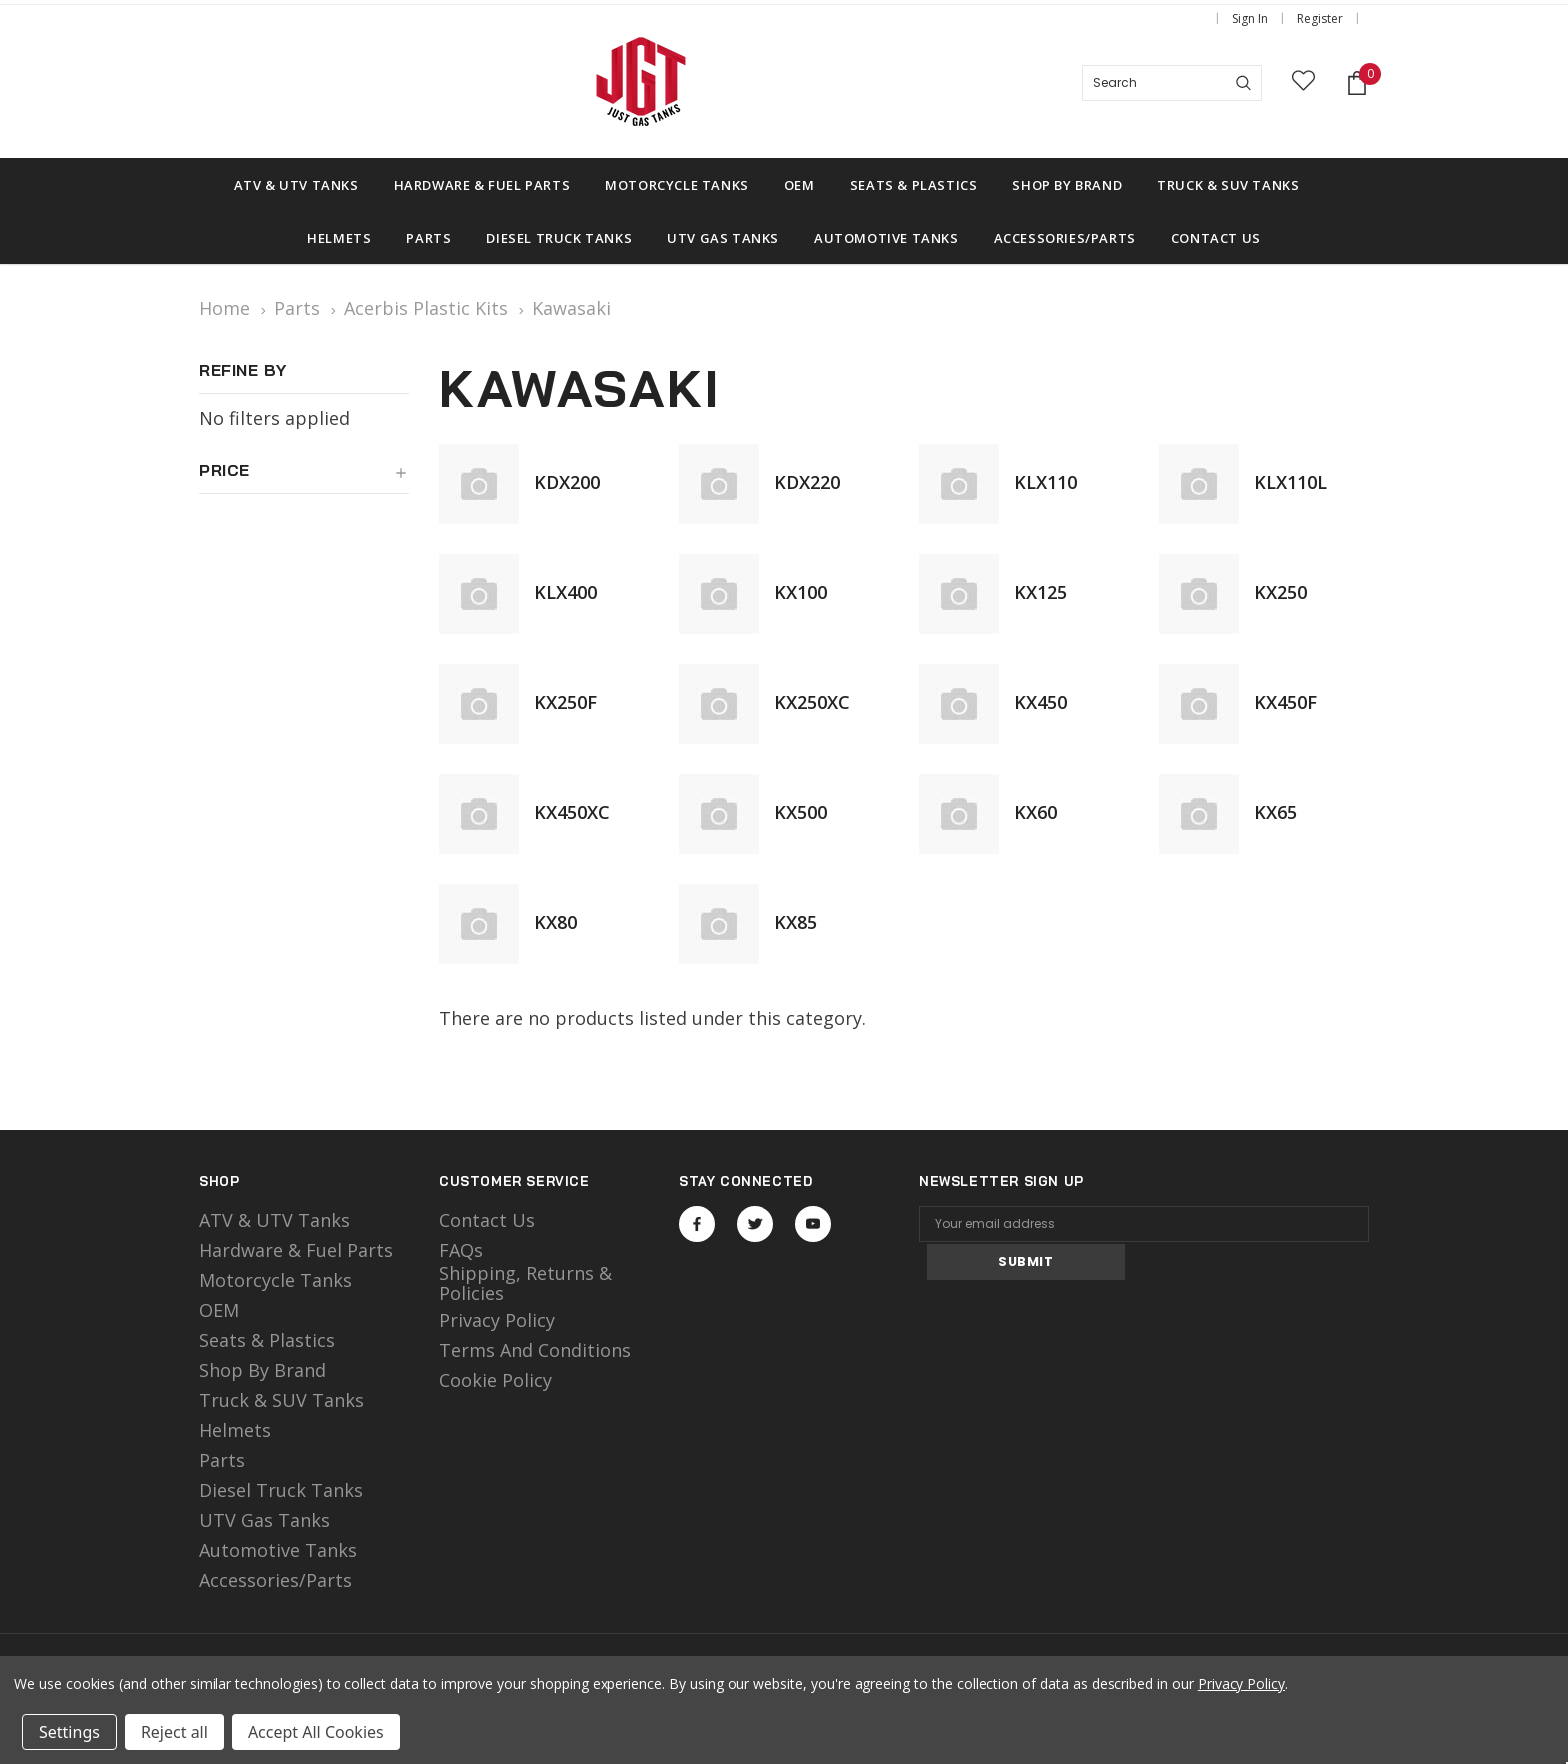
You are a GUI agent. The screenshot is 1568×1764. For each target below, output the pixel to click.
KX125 (1040, 592)
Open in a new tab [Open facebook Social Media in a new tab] (697, 1224)
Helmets (235, 1430)
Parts (222, 1460)
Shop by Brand (262, 1370)
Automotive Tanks (278, 1550)
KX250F (565, 702)
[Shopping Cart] (1357, 83)
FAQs (461, 1250)
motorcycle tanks (275, 1280)
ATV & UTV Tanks (274, 1220)
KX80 (555, 922)
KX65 (1275, 812)
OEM (219, 1310)
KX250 (1280, 592)
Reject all (174, 1732)
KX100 (800, 592)
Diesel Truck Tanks (281, 1490)
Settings (69, 1732)
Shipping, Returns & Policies (525, 1283)
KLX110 (1045, 482)
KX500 (800, 812)
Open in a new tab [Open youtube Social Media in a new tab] (813, 1224)
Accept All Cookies (316, 1732)
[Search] (1243, 83)
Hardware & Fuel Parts (296, 1250)
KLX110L (1290, 482)
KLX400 (565, 592)
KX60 (1035, 812)
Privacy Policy (497, 1320)
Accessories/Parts (275, 1580)
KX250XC (812, 702)
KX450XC (572, 812)
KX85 (795, 922)
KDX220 (807, 482)
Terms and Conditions (535, 1350)
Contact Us (487, 1220)
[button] (304, 478)
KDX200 (567, 482)
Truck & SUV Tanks (281, 1400)
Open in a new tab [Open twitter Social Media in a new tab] (755, 1224)
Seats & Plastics (267, 1340)
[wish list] (1303, 83)
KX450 (1040, 702)
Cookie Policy (495, 1380)
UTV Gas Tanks (264, 1520)
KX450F (1285, 702)
